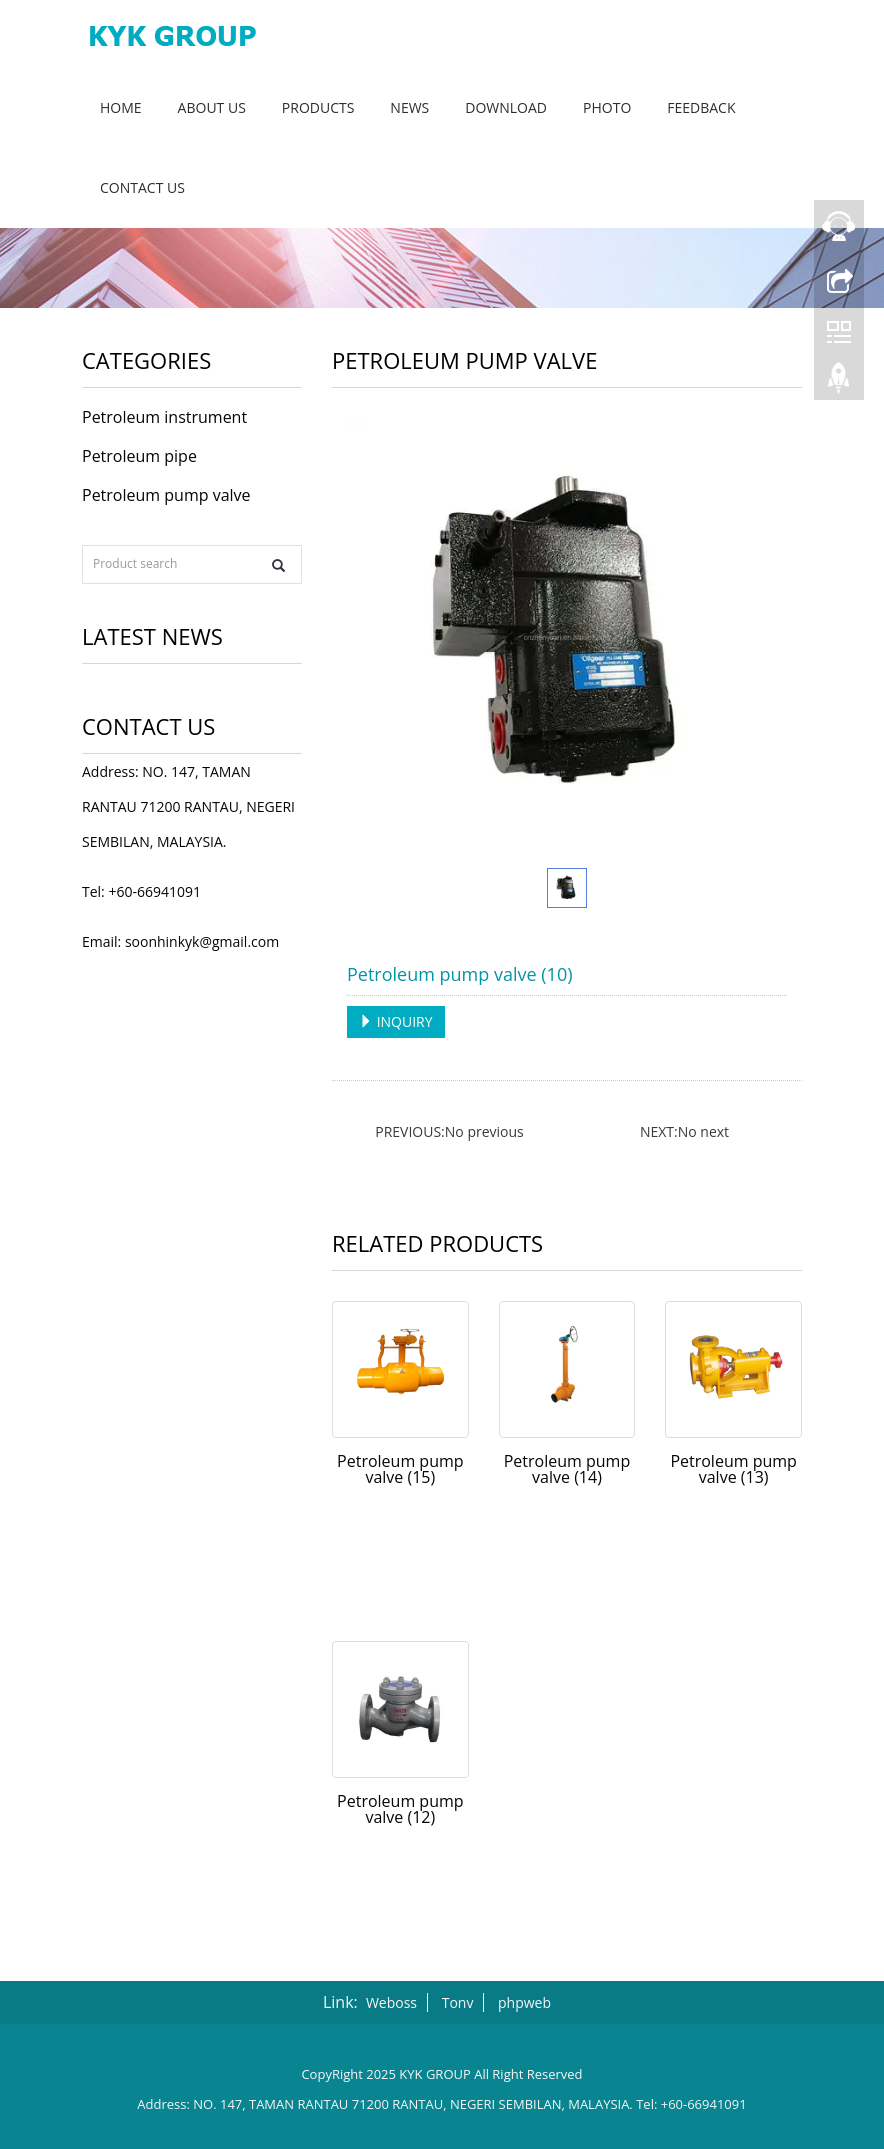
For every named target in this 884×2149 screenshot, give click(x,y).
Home (121, 107)
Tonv (458, 2002)
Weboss (391, 2002)
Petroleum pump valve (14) (567, 1469)
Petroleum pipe (139, 456)
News (409, 107)
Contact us (142, 187)
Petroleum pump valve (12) (400, 1809)
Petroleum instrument (164, 417)
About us (212, 107)
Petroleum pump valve (166, 495)
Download (506, 107)
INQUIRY (396, 1021)
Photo (607, 107)
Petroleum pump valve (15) (400, 1469)
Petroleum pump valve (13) (733, 1469)
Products (318, 107)
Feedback (701, 107)
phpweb (524, 2002)
